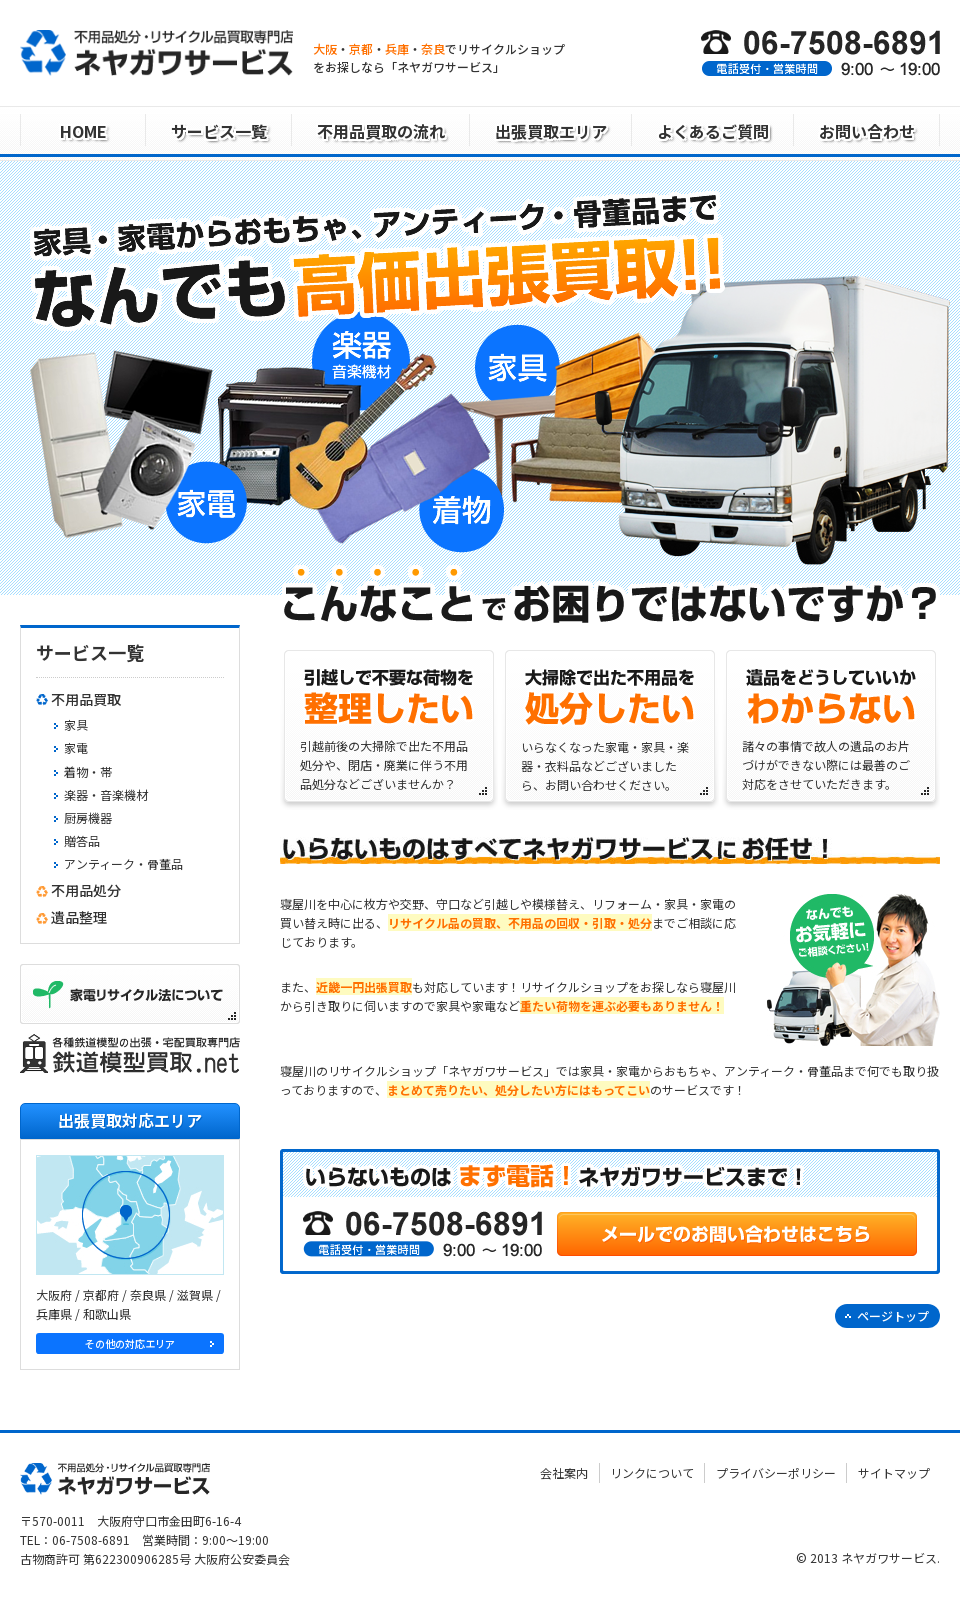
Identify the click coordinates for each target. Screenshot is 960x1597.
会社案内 (567, 1471)
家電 (76, 747)
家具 (76, 724)
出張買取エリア (551, 131)
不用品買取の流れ (381, 131)
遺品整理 (79, 917)
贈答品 (82, 840)
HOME (83, 131)
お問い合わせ (867, 131)
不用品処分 (86, 890)
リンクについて (654, 1471)
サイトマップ (894, 1471)
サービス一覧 (219, 131)
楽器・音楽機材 (106, 794)
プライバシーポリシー (777, 1471)
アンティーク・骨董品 (123, 863)
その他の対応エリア (130, 1342)
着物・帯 (88, 771)
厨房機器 (88, 817)
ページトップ (893, 1315)
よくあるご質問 (713, 131)
